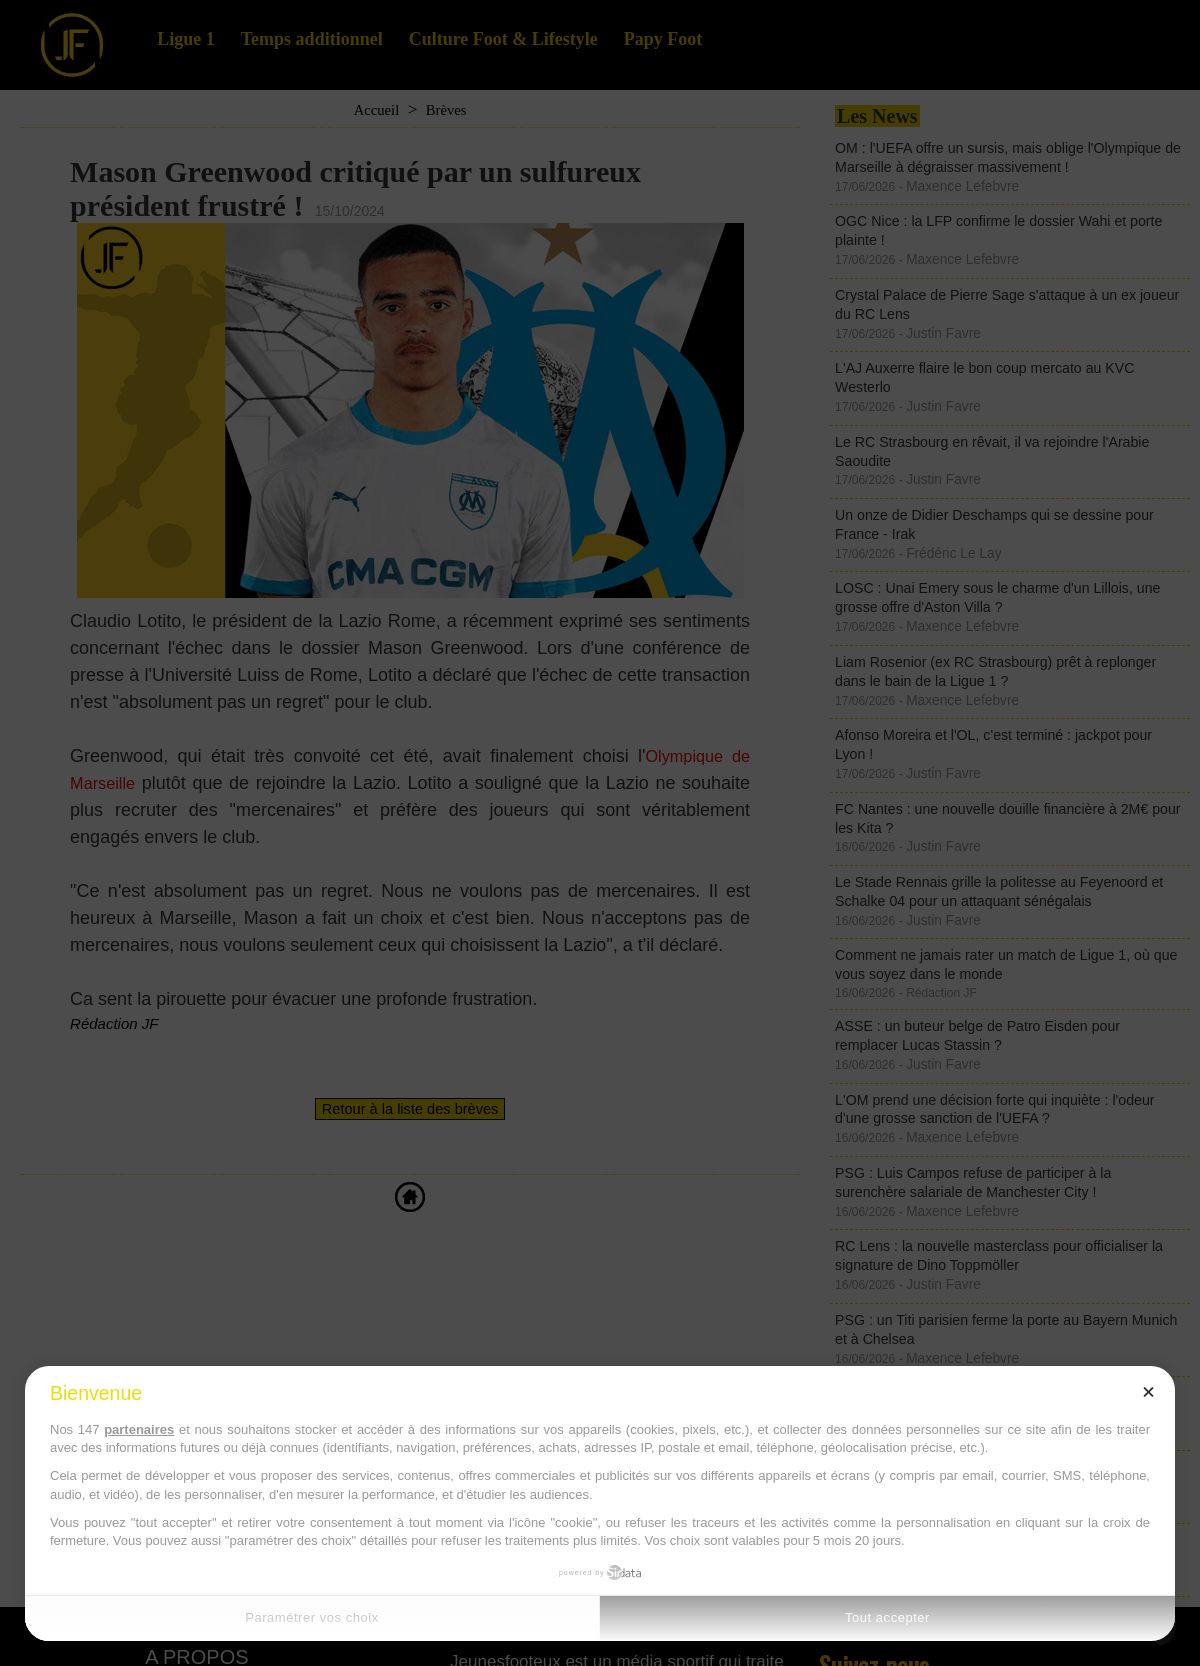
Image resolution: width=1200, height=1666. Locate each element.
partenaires (139, 1429)
